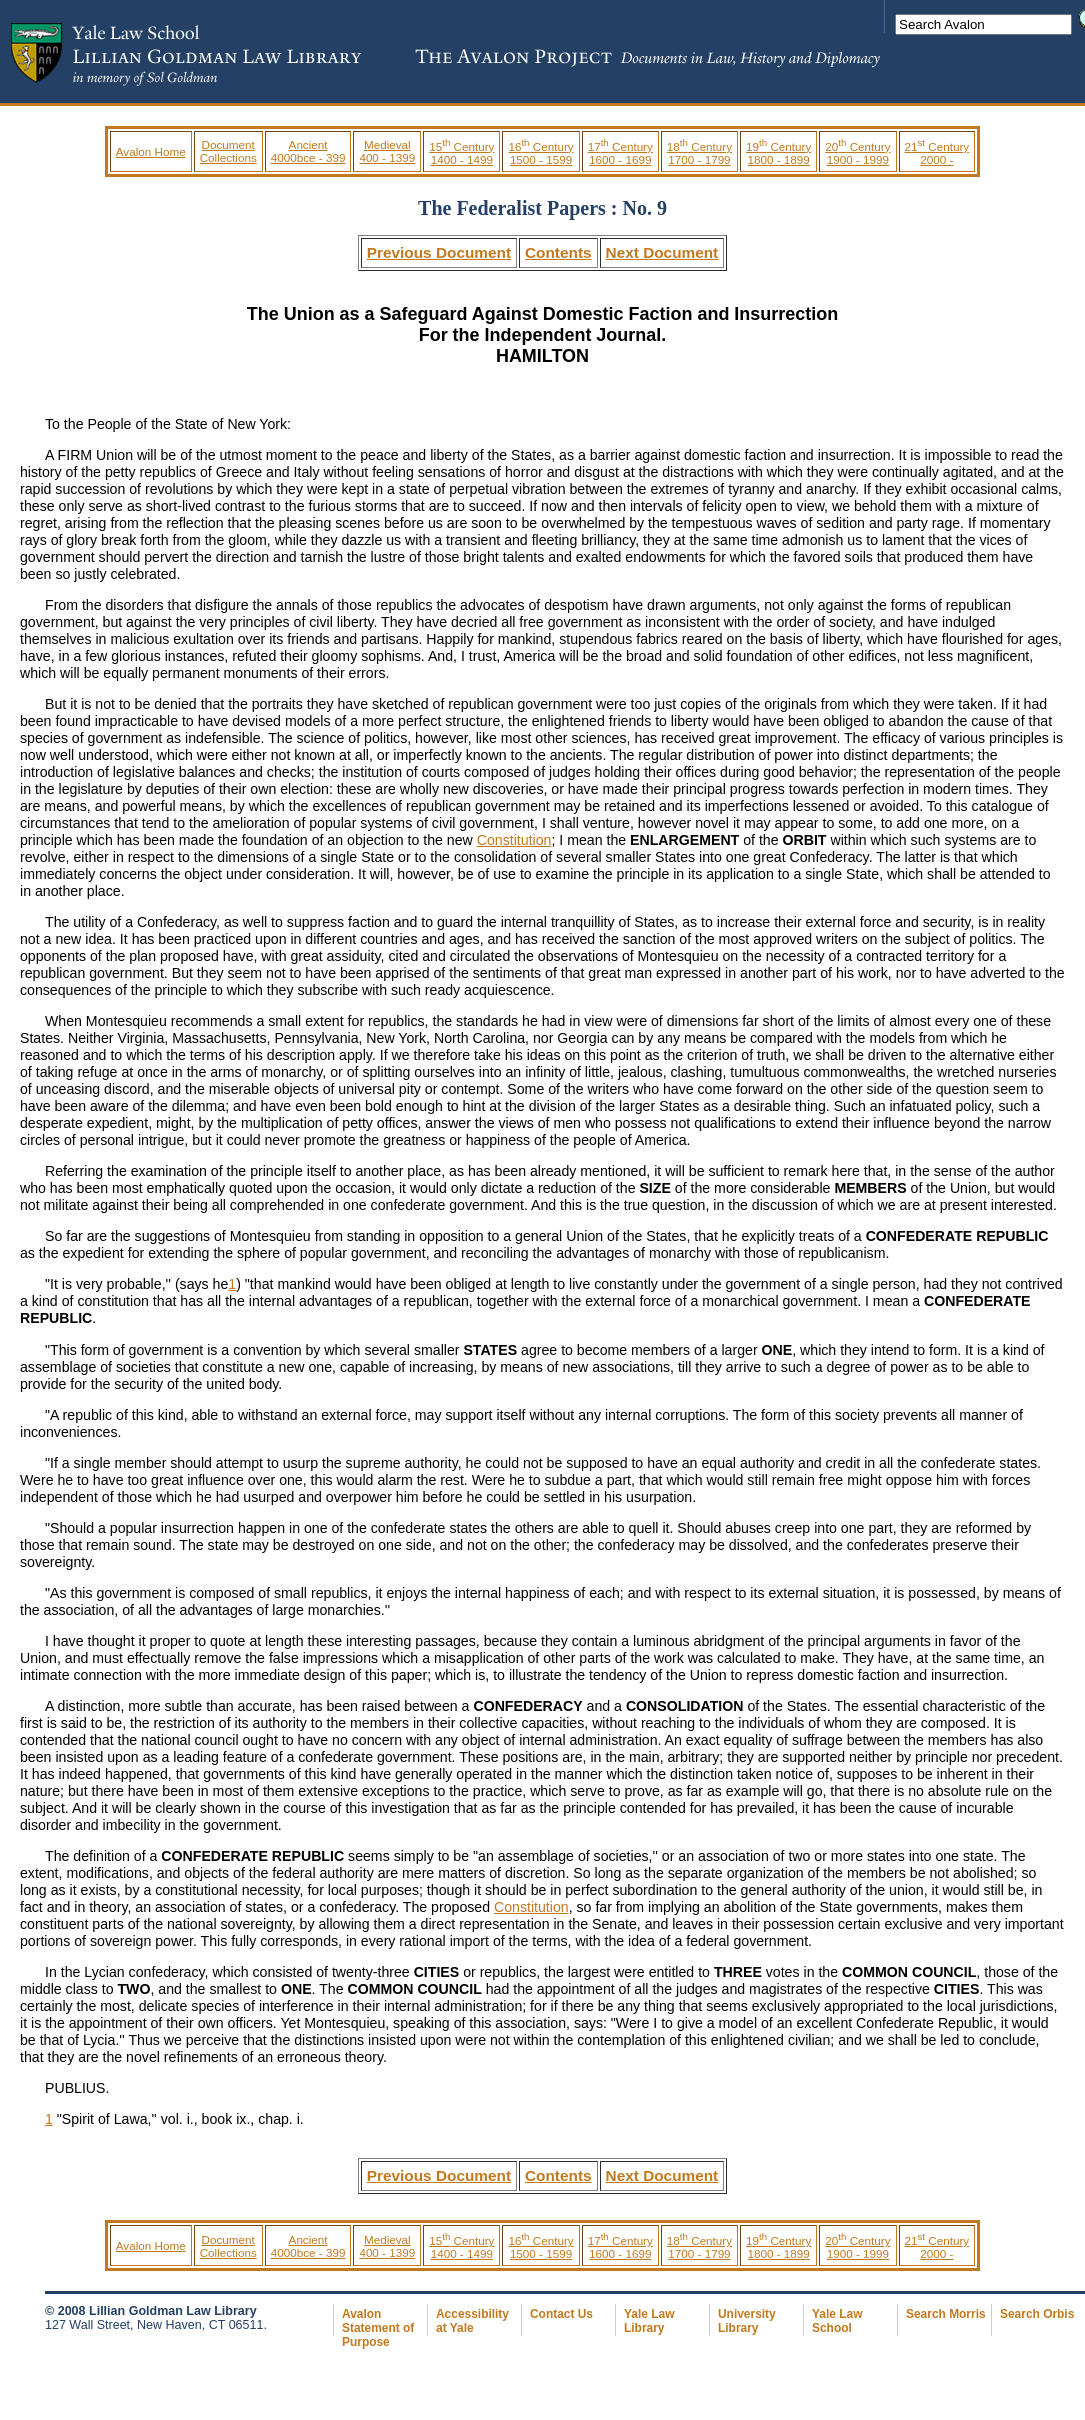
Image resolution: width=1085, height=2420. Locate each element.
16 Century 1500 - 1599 (540, 153)
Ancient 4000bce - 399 (308, 151)
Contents (558, 252)
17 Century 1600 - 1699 (620, 153)
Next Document (662, 252)
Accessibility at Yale (472, 2321)
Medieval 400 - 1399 (387, 151)
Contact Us (561, 2314)
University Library (747, 2321)
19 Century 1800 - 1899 (778, 153)
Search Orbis (1037, 2314)
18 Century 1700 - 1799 (699, 153)
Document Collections (228, 151)
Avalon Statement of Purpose (378, 2328)
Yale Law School (837, 2321)
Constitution (514, 840)
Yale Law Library (649, 2321)
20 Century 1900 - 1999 (857, 153)
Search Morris (946, 2314)
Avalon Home (151, 151)
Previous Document (439, 252)
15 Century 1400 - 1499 (461, 153)
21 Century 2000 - (937, 153)
